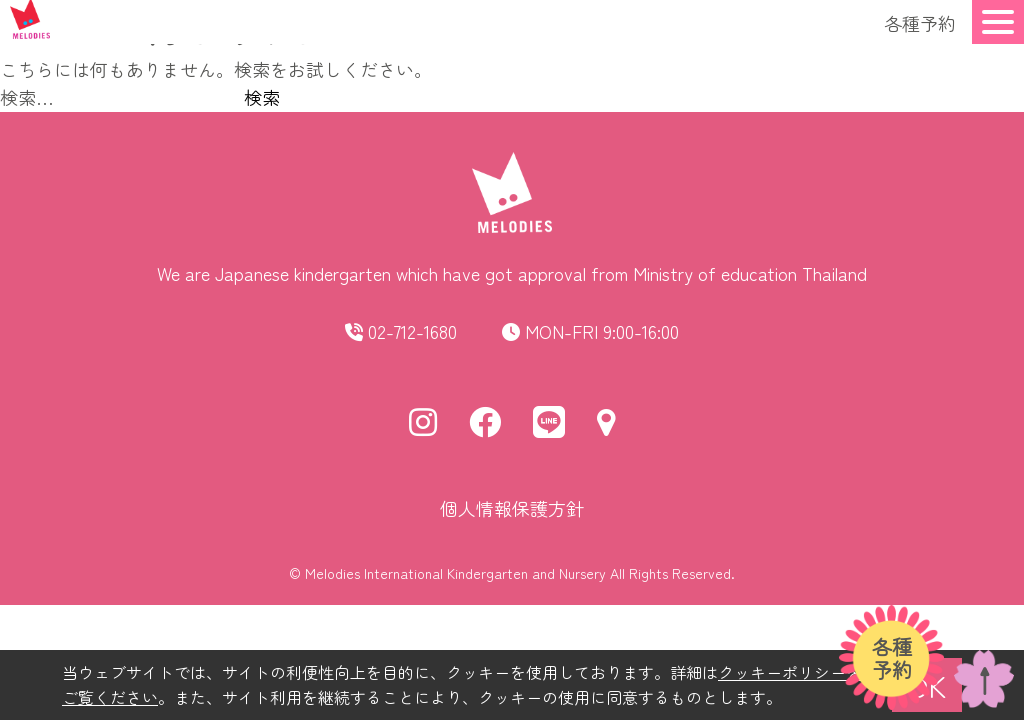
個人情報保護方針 (512, 508)
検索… (27, 97)
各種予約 (920, 23)
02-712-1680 (412, 331)
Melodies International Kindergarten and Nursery (455, 573)
